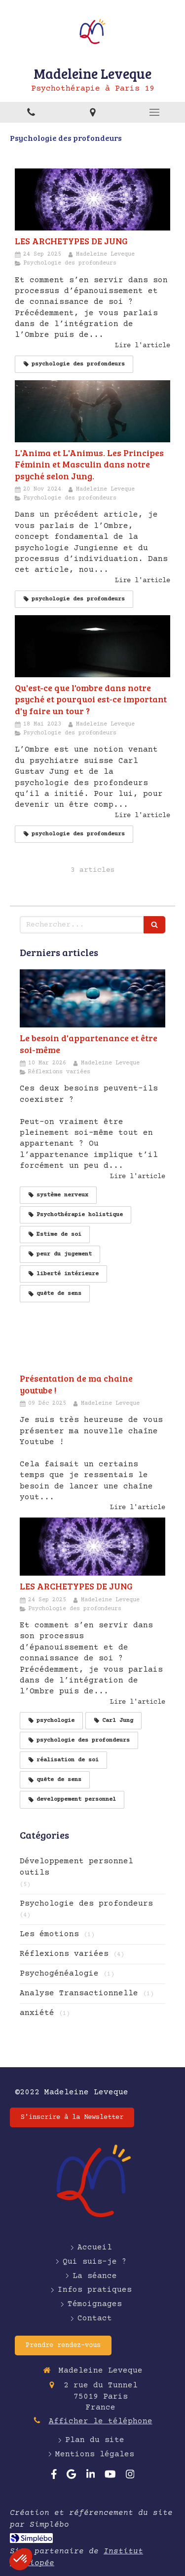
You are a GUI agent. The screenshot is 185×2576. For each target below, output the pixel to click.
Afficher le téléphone (100, 2421)
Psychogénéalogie (59, 1973)
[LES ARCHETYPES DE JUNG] (92, 199)
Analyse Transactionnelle (79, 1993)
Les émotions (49, 1934)
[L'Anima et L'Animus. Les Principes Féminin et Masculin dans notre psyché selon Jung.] (92, 411)
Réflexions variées (64, 1953)
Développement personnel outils (76, 1867)
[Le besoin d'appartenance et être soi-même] (92, 998)
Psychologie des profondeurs (86, 1903)
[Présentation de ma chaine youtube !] (92, 1339)
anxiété (37, 2013)
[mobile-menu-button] (154, 112)
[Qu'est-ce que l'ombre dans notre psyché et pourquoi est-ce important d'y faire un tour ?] (92, 646)
